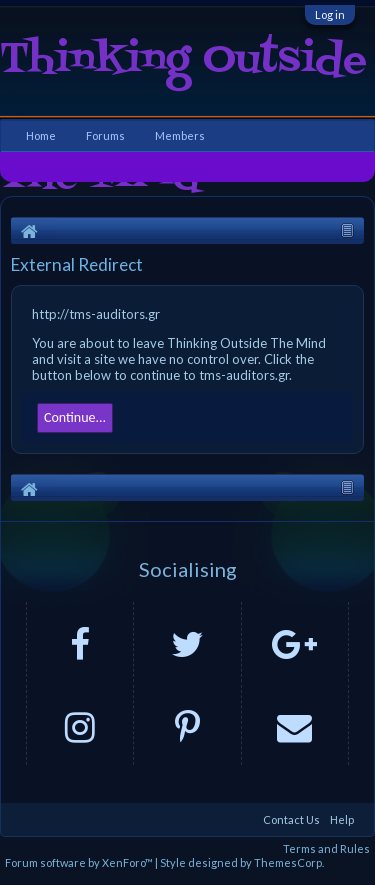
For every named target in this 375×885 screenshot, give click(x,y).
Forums (105, 135)
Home (41, 135)
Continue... (75, 417)
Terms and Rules (326, 848)
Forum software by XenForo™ (80, 862)
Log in (330, 14)
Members (180, 135)
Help (342, 819)
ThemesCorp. (289, 862)
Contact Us (291, 819)
